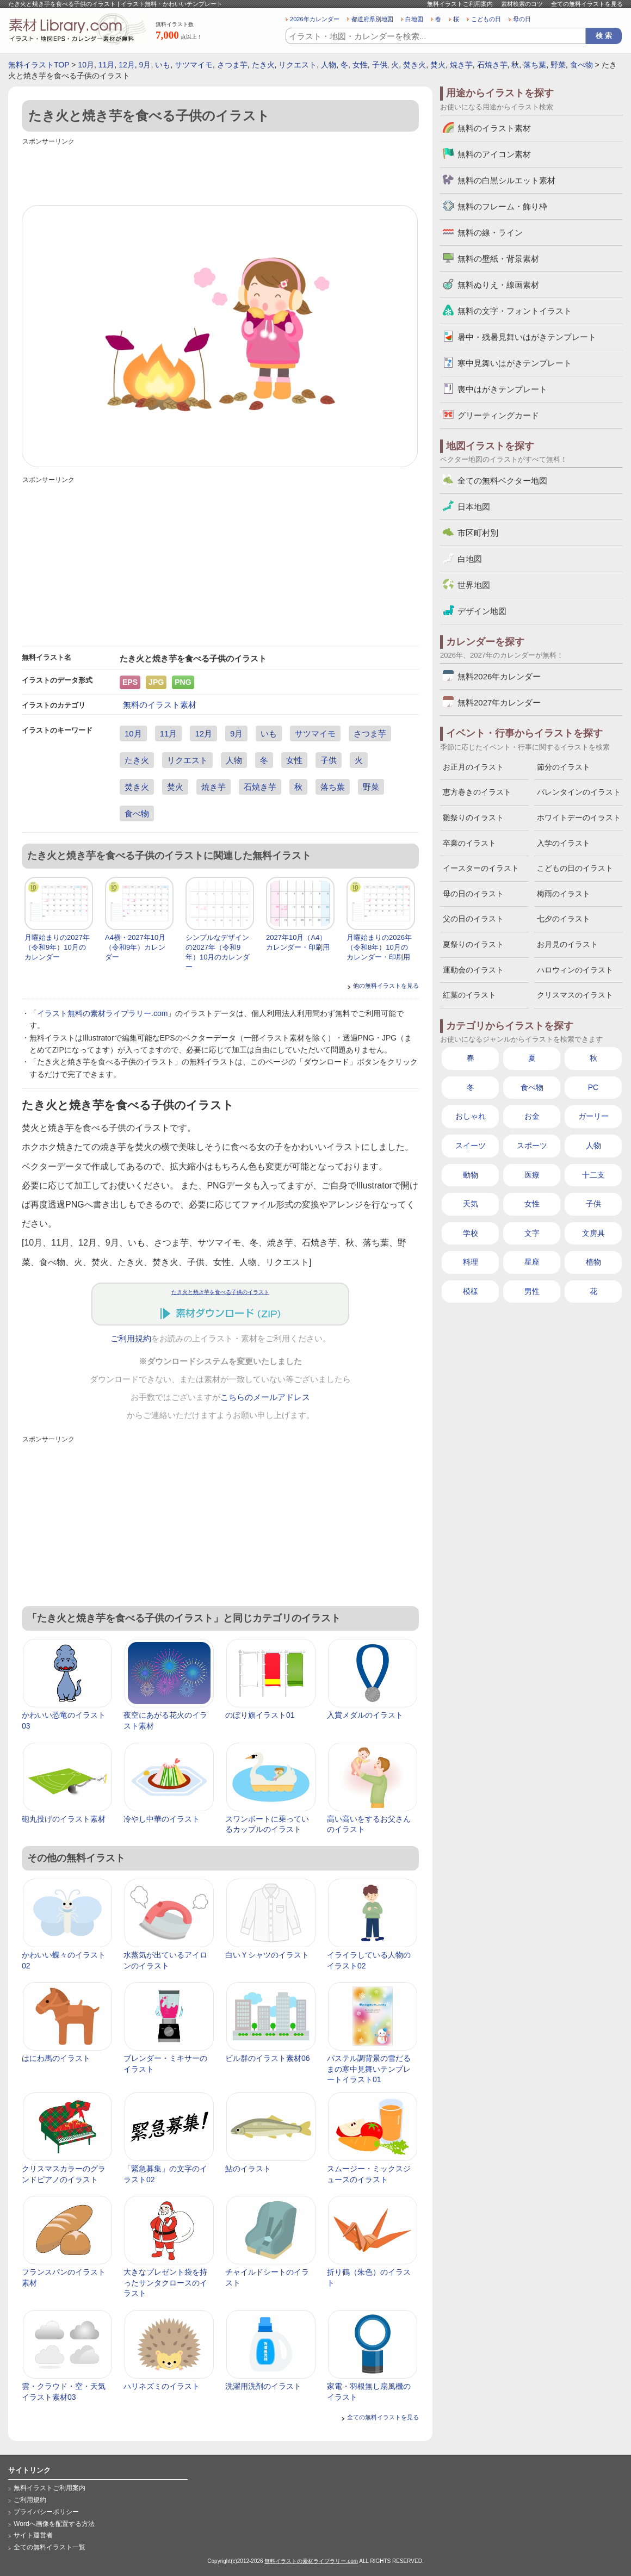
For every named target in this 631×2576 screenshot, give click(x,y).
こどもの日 (486, 19)
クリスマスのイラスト (575, 994)
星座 (532, 1262)
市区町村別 (477, 532)
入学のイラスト (563, 843)
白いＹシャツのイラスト (267, 1954)
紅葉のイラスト (469, 994)
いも (162, 64)
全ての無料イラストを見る (587, 4)
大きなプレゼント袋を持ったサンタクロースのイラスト (165, 2283)
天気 (470, 1203)
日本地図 (473, 506)
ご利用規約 (130, 1338)
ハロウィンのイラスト (575, 969)
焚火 (438, 64)
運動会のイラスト (473, 969)
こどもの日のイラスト (575, 868)
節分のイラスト (563, 767)
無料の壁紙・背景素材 (498, 258)
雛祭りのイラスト (473, 817)
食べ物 (581, 64)
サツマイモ (194, 64)
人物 (328, 64)
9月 (145, 64)
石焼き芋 (492, 64)
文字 (532, 1233)
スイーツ (470, 1145)
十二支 (593, 1175)
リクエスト (298, 64)
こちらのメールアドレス (265, 1397)
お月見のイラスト (567, 944)
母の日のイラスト (473, 893)
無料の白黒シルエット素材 (506, 180)
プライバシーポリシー (46, 2512)
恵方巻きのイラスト (477, 792)
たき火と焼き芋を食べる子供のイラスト (220, 1292)
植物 (593, 1262)
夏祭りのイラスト (473, 944)
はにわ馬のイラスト (56, 2058)
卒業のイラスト (469, 843)
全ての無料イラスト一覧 (49, 2547)
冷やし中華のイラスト (161, 1819)
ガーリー (593, 1116)
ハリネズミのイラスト (161, 2386)
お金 (532, 1116)
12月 (127, 64)
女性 (360, 64)
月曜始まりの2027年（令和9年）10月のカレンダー (57, 947)
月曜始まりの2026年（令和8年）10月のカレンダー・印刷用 (379, 947)
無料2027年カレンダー (499, 702)
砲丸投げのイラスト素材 (64, 1819)
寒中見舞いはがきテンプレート (514, 363)
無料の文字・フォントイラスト (514, 310)
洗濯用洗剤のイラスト (263, 2386)
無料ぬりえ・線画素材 (498, 284)
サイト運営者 (33, 2535)
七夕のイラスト (563, 918)
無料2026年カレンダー (499, 676)
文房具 (593, 1233)
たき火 (263, 64)
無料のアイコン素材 (494, 154)
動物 (470, 1175)
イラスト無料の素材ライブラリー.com (102, 1013)
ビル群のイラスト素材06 (267, 2058)
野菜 (558, 64)
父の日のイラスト (473, 918)
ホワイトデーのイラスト (579, 817)
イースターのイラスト (481, 868)
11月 (106, 64)
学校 (470, 1233)
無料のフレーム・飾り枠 (502, 206)
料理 (470, 1262)
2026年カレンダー (314, 19)
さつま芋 (232, 64)
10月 (86, 64)
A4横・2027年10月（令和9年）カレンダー (135, 947)
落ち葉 (534, 64)
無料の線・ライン (490, 232)
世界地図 (473, 585)
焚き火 (414, 64)
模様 (470, 1291)
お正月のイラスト (473, 767)
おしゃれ (470, 1116)
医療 (532, 1175)
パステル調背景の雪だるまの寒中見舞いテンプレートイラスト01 (369, 2069)
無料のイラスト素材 (159, 704)
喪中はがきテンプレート (502, 389)
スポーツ (532, 1145)
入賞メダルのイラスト (365, 1715)
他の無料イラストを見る (386, 985)
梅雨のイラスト (563, 893)
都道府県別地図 (372, 19)
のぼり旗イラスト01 (260, 1715)
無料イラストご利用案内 (460, 4)
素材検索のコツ (522, 4)
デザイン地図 (481, 611)
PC (593, 1087)
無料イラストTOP (38, 64)
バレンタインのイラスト (579, 792)
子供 (379, 64)
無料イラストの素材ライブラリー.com (311, 2561)
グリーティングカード (498, 415)
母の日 (522, 19)
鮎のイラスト (248, 2168)
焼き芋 (461, 64)
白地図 (414, 19)
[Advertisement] (220, 172)
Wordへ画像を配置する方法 (54, 2524)
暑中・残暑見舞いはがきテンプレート (526, 337)
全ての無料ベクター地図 (502, 480)
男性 (532, 1291)
